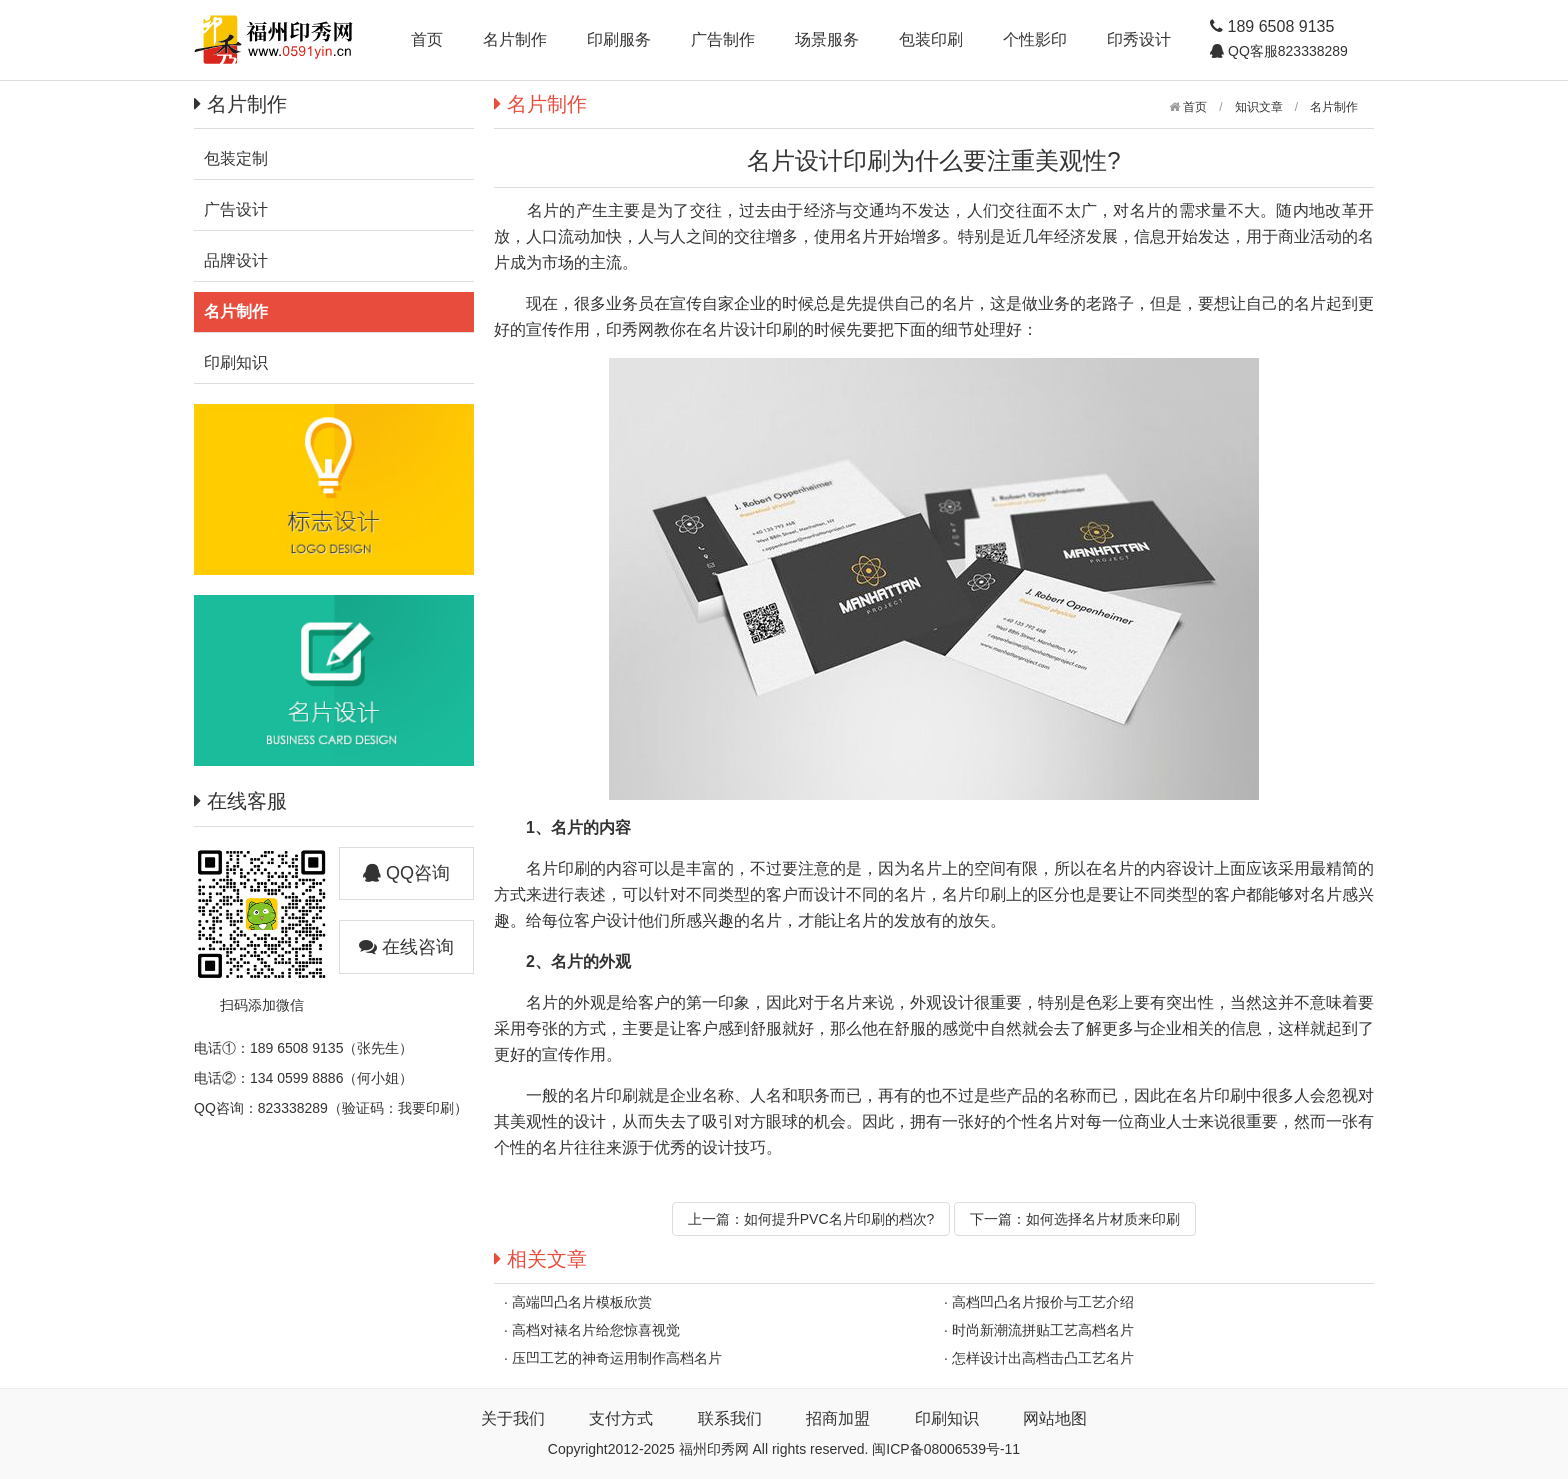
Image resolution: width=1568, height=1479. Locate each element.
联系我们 (730, 1418)
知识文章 (1259, 107)
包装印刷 (931, 39)
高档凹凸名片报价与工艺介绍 (1043, 1302)
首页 (427, 39)
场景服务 (827, 39)
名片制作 (515, 39)
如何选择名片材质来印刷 (1103, 1219)
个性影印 (1035, 39)
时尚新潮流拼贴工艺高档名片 (1043, 1330)
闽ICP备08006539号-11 (946, 1449)
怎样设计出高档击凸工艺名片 (1043, 1358)
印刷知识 (947, 1418)
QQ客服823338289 (1286, 51)
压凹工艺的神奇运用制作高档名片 (617, 1358)
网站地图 (1055, 1418)
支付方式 (621, 1418)
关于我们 (513, 1418)
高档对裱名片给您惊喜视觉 (596, 1330)
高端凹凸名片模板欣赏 (582, 1302)
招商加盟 (838, 1418)
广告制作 (723, 39)
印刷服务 (619, 39)
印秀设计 (1139, 39)
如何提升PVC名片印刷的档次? (839, 1219)
